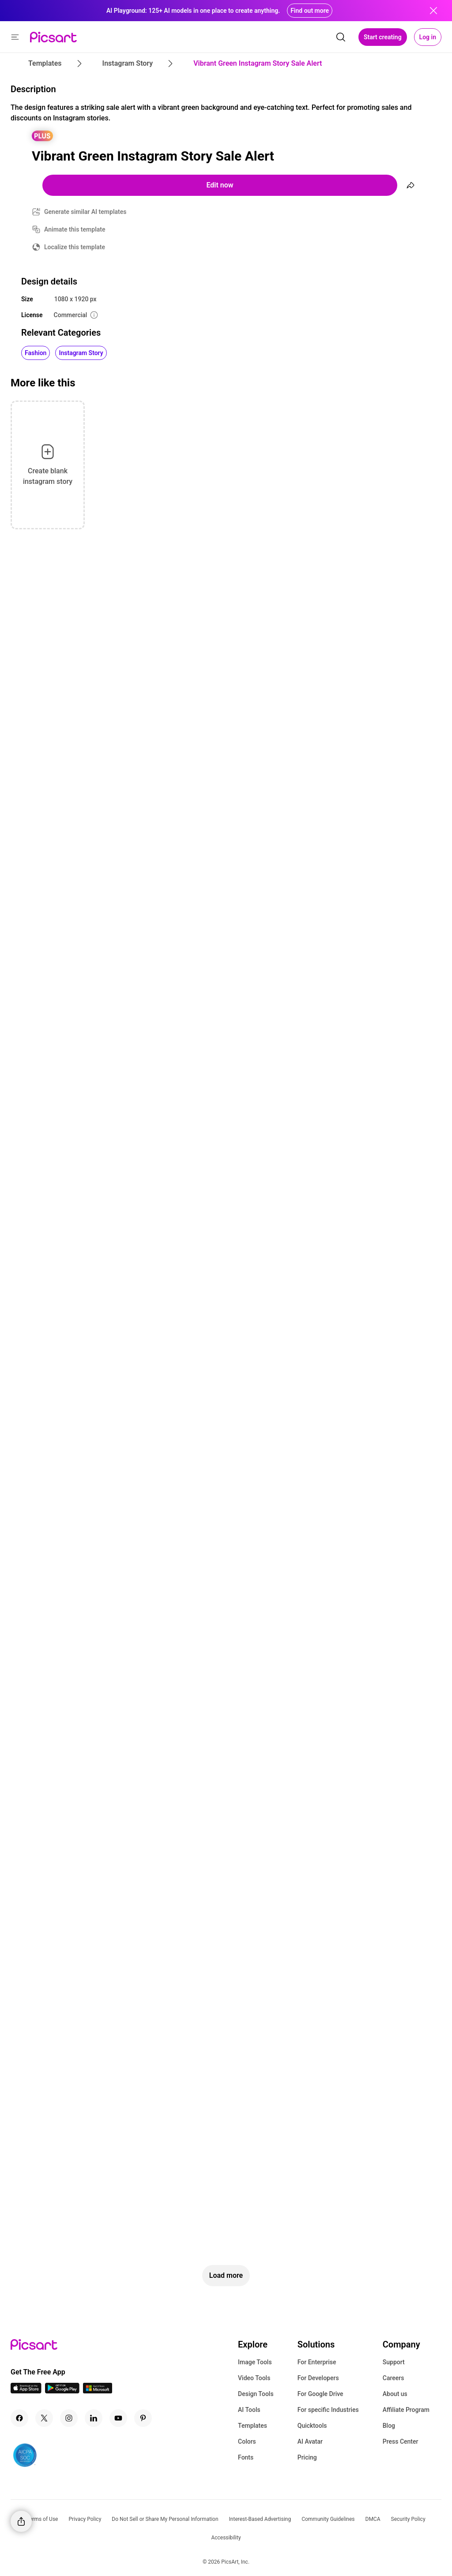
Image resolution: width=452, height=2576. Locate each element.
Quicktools (312, 2425)
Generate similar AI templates (85, 211)
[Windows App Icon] (97, 2391)
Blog (389, 2425)
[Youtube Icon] (118, 2418)
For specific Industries (328, 2409)
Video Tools (254, 2377)
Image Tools (255, 2362)
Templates (252, 2425)
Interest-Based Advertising (260, 2519)
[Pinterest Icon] (143, 2418)
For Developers (318, 2377)
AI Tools (249, 2409)
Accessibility (226, 2538)
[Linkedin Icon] (93, 2418)
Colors (247, 2441)
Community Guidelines (327, 2519)
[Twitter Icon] (44, 2418)
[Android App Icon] (62, 2391)
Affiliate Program (406, 2409)
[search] (340, 37)
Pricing (307, 2457)
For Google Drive (320, 2393)
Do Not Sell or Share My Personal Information (165, 2519)
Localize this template (74, 247)
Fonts (245, 2457)
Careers (393, 2377)
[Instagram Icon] (69, 2418)
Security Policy (408, 2519)
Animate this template (74, 229)
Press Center (400, 2441)
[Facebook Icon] (19, 2418)
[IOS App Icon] (26, 2391)
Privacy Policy (84, 2519)
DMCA (372, 2519)
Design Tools (256, 2393)
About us (395, 2393)
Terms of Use (42, 2519)
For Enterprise (317, 2362)
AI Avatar (310, 2441)
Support (394, 2362)
